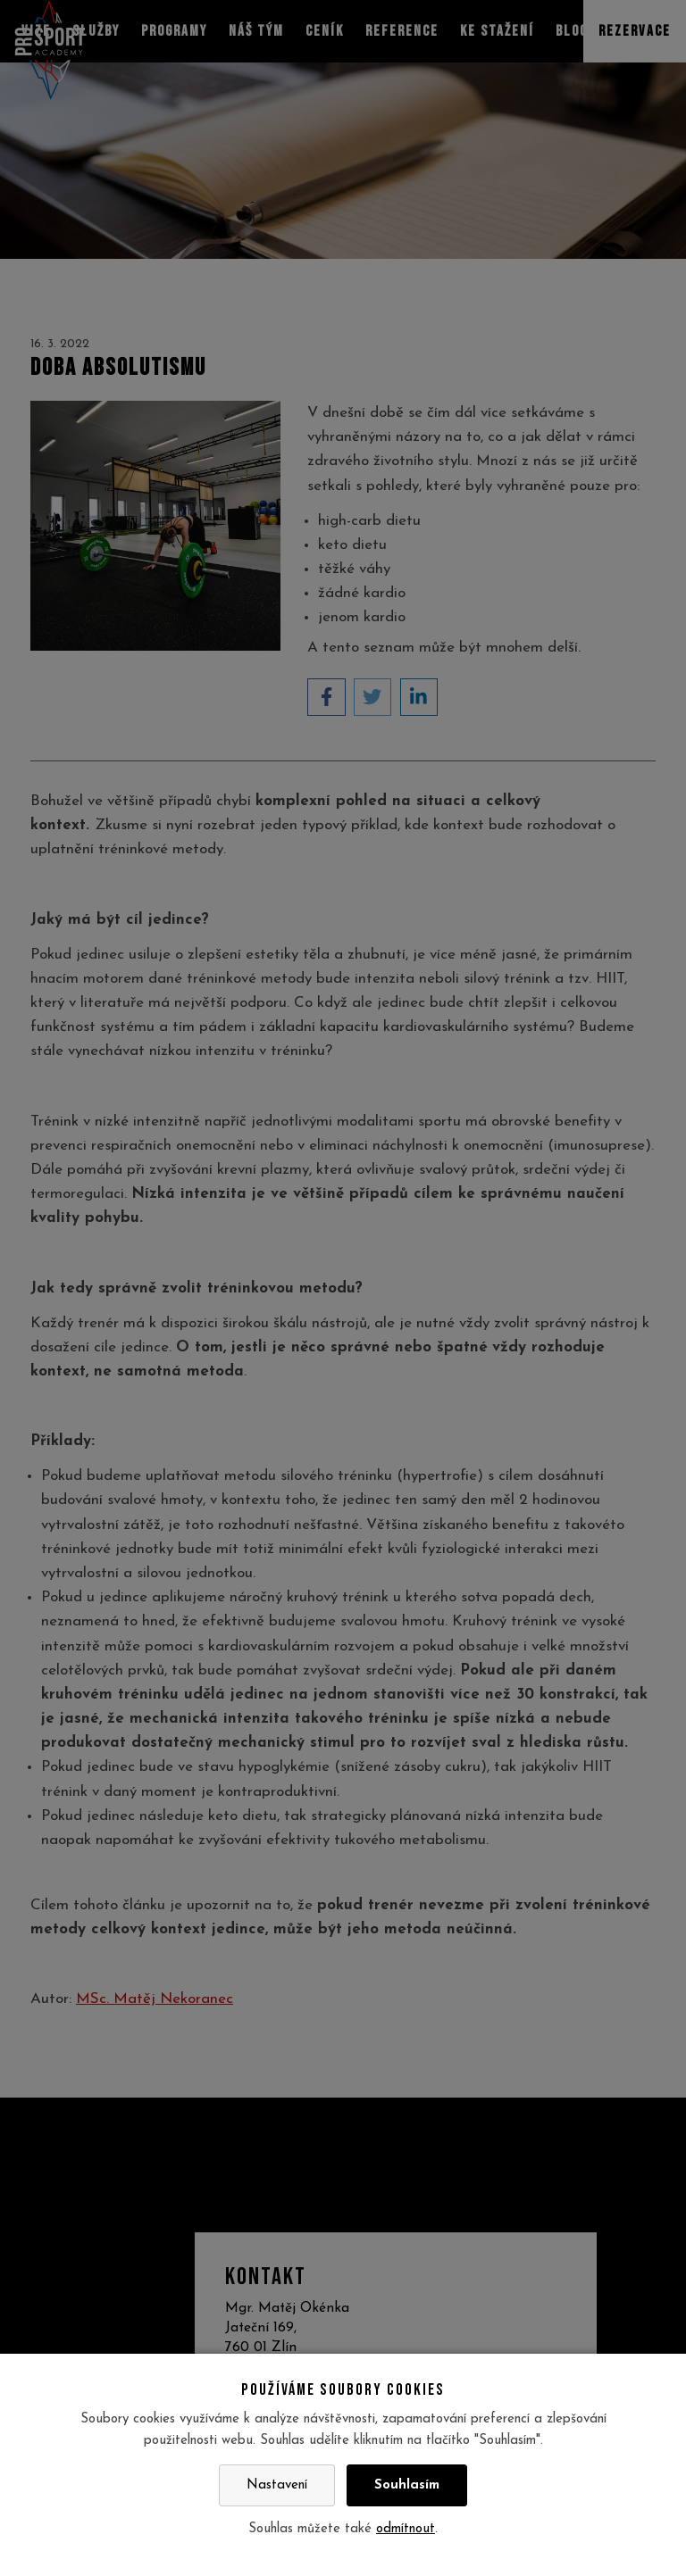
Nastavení (277, 2485)
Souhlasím (406, 2485)
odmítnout (405, 2529)
